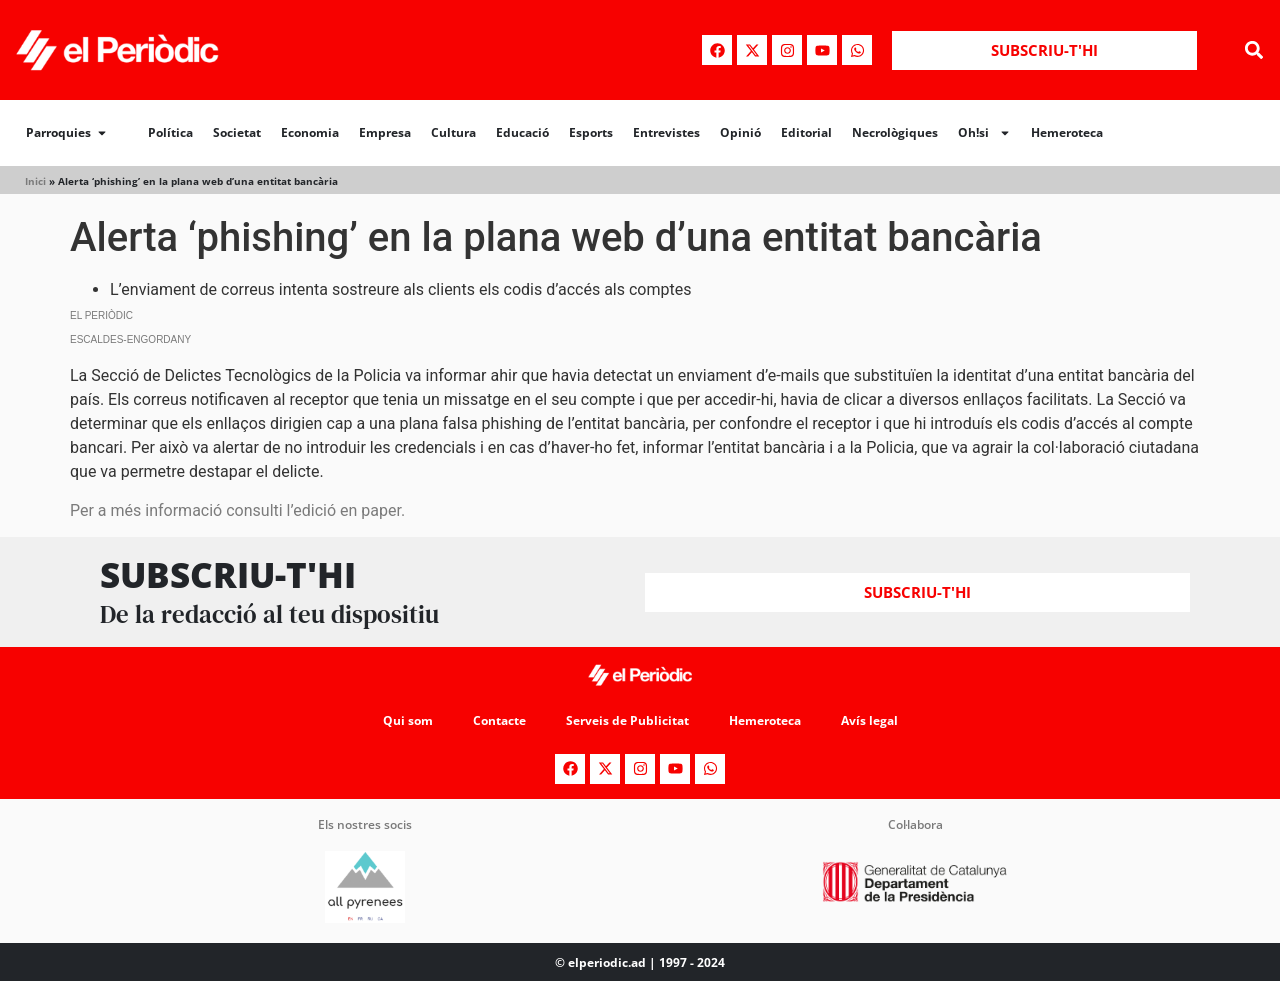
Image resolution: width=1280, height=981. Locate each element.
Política (170, 132)
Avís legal (869, 720)
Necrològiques (895, 132)
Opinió (740, 132)
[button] (1253, 50)
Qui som (408, 720)
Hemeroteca (1067, 132)
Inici (35, 181)
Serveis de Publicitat (627, 720)
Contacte (499, 720)
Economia (310, 132)
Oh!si (984, 133)
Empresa (385, 132)
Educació (522, 132)
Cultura (453, 132)
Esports (591, 132)
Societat (237, 132)
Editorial (806, 132)
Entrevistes (666, 132)
